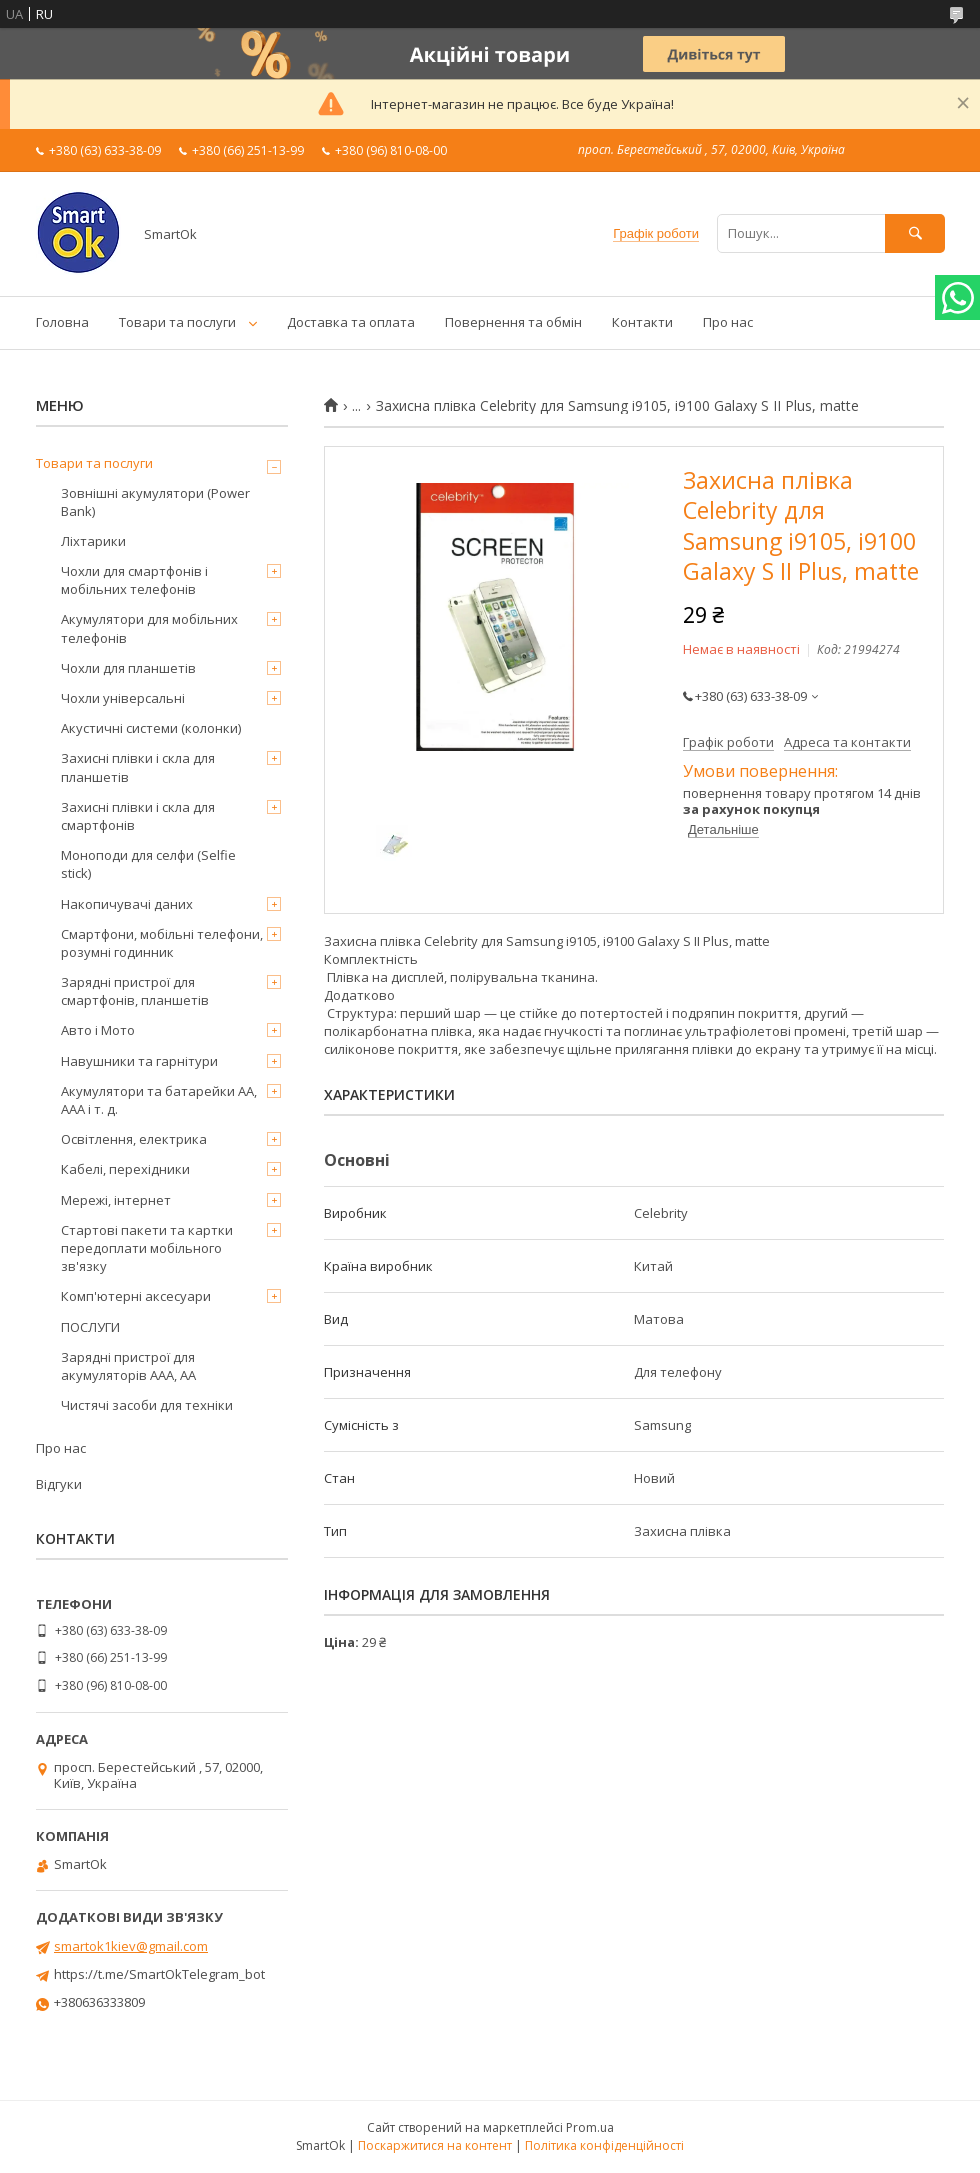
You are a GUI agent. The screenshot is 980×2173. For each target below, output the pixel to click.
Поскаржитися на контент (435, 2145)
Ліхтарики (93, 541)
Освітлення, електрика (134, 1139)
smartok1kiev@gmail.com (131, 1946)
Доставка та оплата (351, 322)
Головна (62, 322)
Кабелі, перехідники (125, 1169)
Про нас (728, 322)
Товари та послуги (177, 322)
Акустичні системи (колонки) (151, 728)
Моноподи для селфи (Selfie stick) (148, 864)
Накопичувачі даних (127, 904)
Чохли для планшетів (128, 668)
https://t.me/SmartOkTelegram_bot (159, 1974)
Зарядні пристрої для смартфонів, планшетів (135, 991)
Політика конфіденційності (604, 2145)
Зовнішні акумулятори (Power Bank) (155, 502)
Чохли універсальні (123, 698)
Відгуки (59, 1484)
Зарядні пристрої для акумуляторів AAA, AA (128, 1366)
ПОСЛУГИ (90, 1327)
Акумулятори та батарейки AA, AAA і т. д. (159, 1100)
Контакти (642, 322)
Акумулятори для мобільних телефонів (149, 628)
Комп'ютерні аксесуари (136, 1296)
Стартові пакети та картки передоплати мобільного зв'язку (147, 1248)
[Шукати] (915, 233)
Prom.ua (590, 2127)
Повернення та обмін (513, 322)
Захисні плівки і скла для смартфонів (138, 816)
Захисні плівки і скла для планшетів (138, 767)
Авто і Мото (98, 1030)
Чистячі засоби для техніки (147, 1405)
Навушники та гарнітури (139, 1061)
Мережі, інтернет (116, 1200)
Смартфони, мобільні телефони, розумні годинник (162, 943)
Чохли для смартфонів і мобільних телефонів (134, 580)
